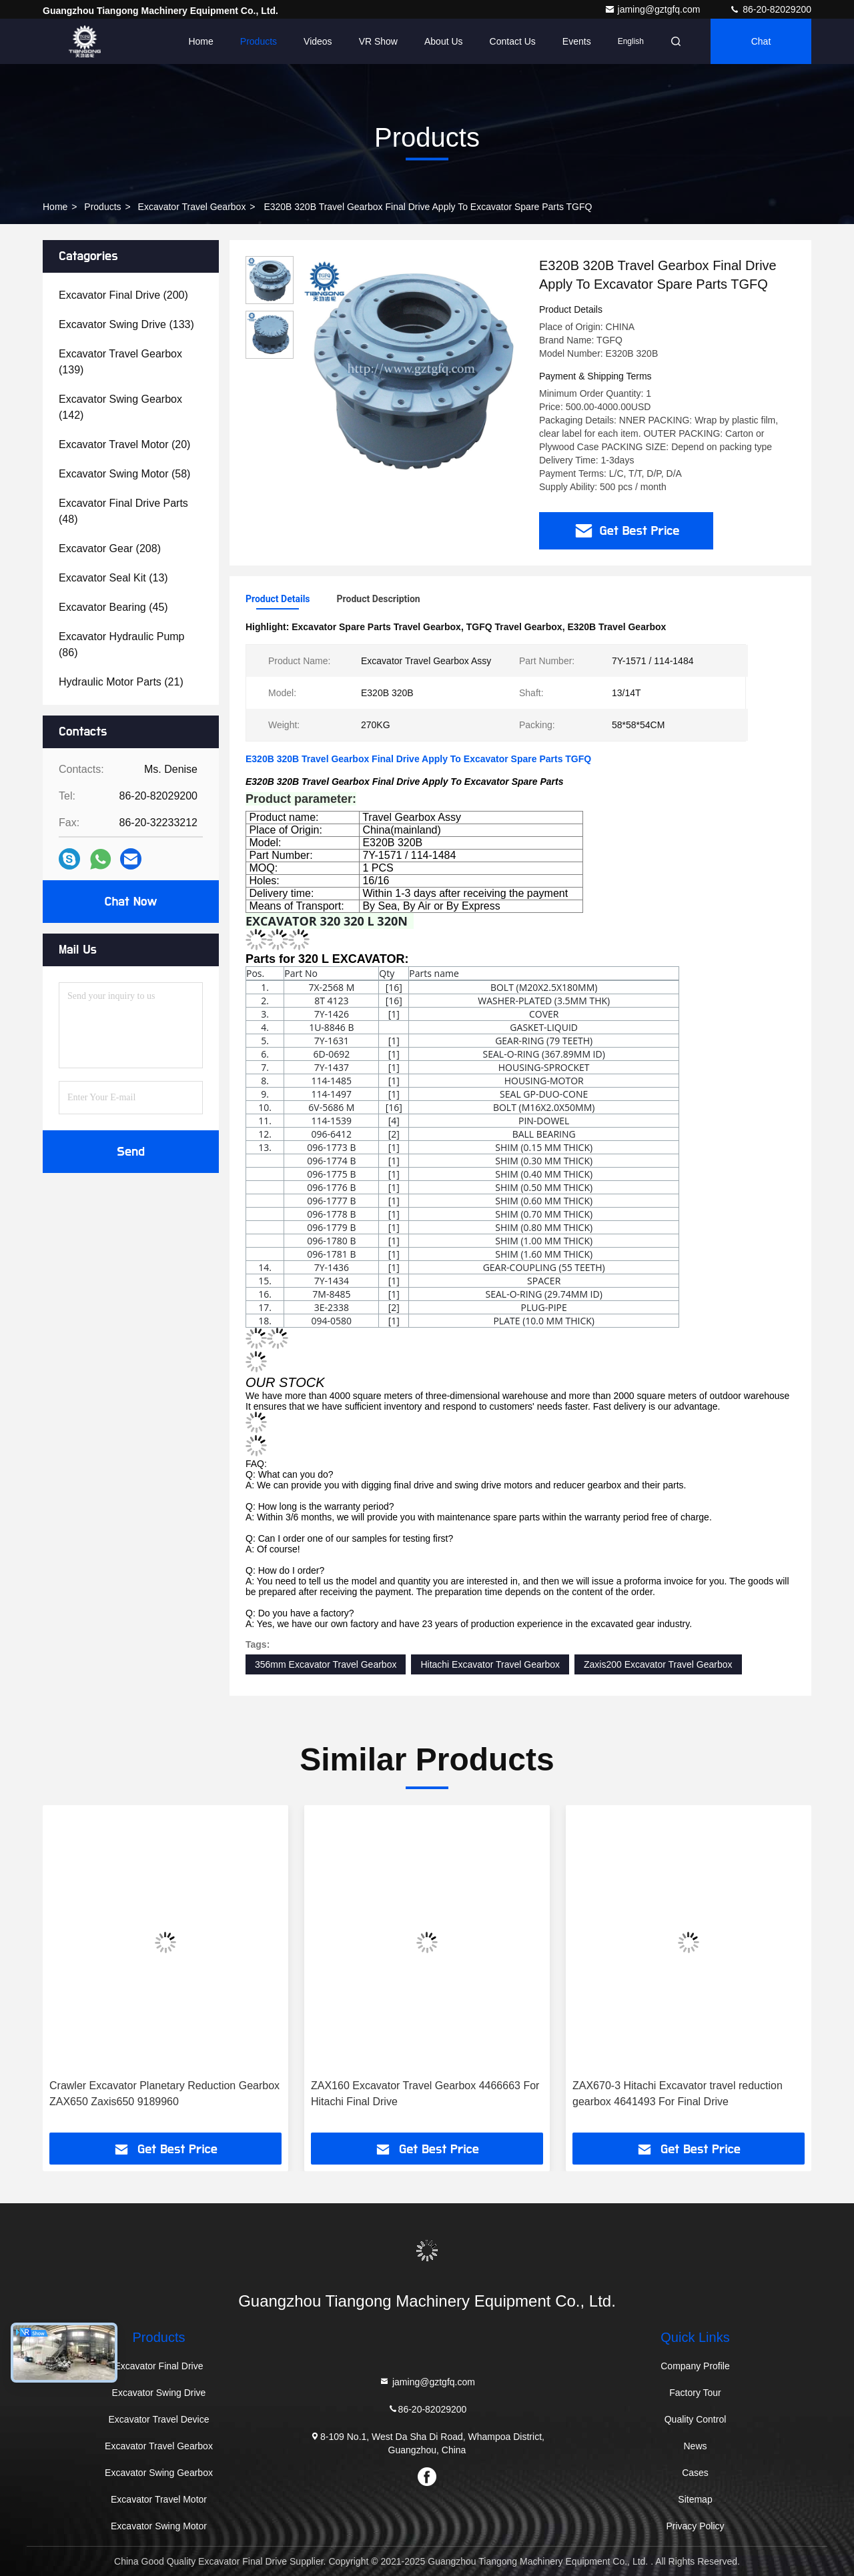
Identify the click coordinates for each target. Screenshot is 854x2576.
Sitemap (695, 2499)
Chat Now (130, 901)
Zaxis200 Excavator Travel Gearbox (658, 1664)
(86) (122, 644)
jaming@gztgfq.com (653, 9)
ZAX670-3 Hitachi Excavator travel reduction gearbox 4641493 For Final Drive (677, 2093)
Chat (761, 41)
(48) (123, 511)
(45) (113, 607)
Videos (318, 41)
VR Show (378, 41)
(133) (126, 324)
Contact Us (513, 41)
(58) (124, 473)
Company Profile (695, 2366)
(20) (124, 444)
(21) (121, 682)
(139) (120, 361)
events (576, 41)
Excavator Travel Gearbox (192, 206)
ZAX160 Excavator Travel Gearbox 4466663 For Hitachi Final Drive (425, 2093)
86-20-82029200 (770, 9)
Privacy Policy (695, 2526)
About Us (443, 41)
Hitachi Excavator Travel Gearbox (490, 1664)
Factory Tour (695, 2392)
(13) (113, 577)
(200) (123, 295)
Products (258, 41)
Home (200, 41)
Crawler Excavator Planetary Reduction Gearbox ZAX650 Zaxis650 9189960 (164, 2093)
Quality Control (696, 2419)
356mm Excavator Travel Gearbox (325, 1664)
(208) (110, 548)
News (695, 2446)
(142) (120, 407)
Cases (695, 2472)
